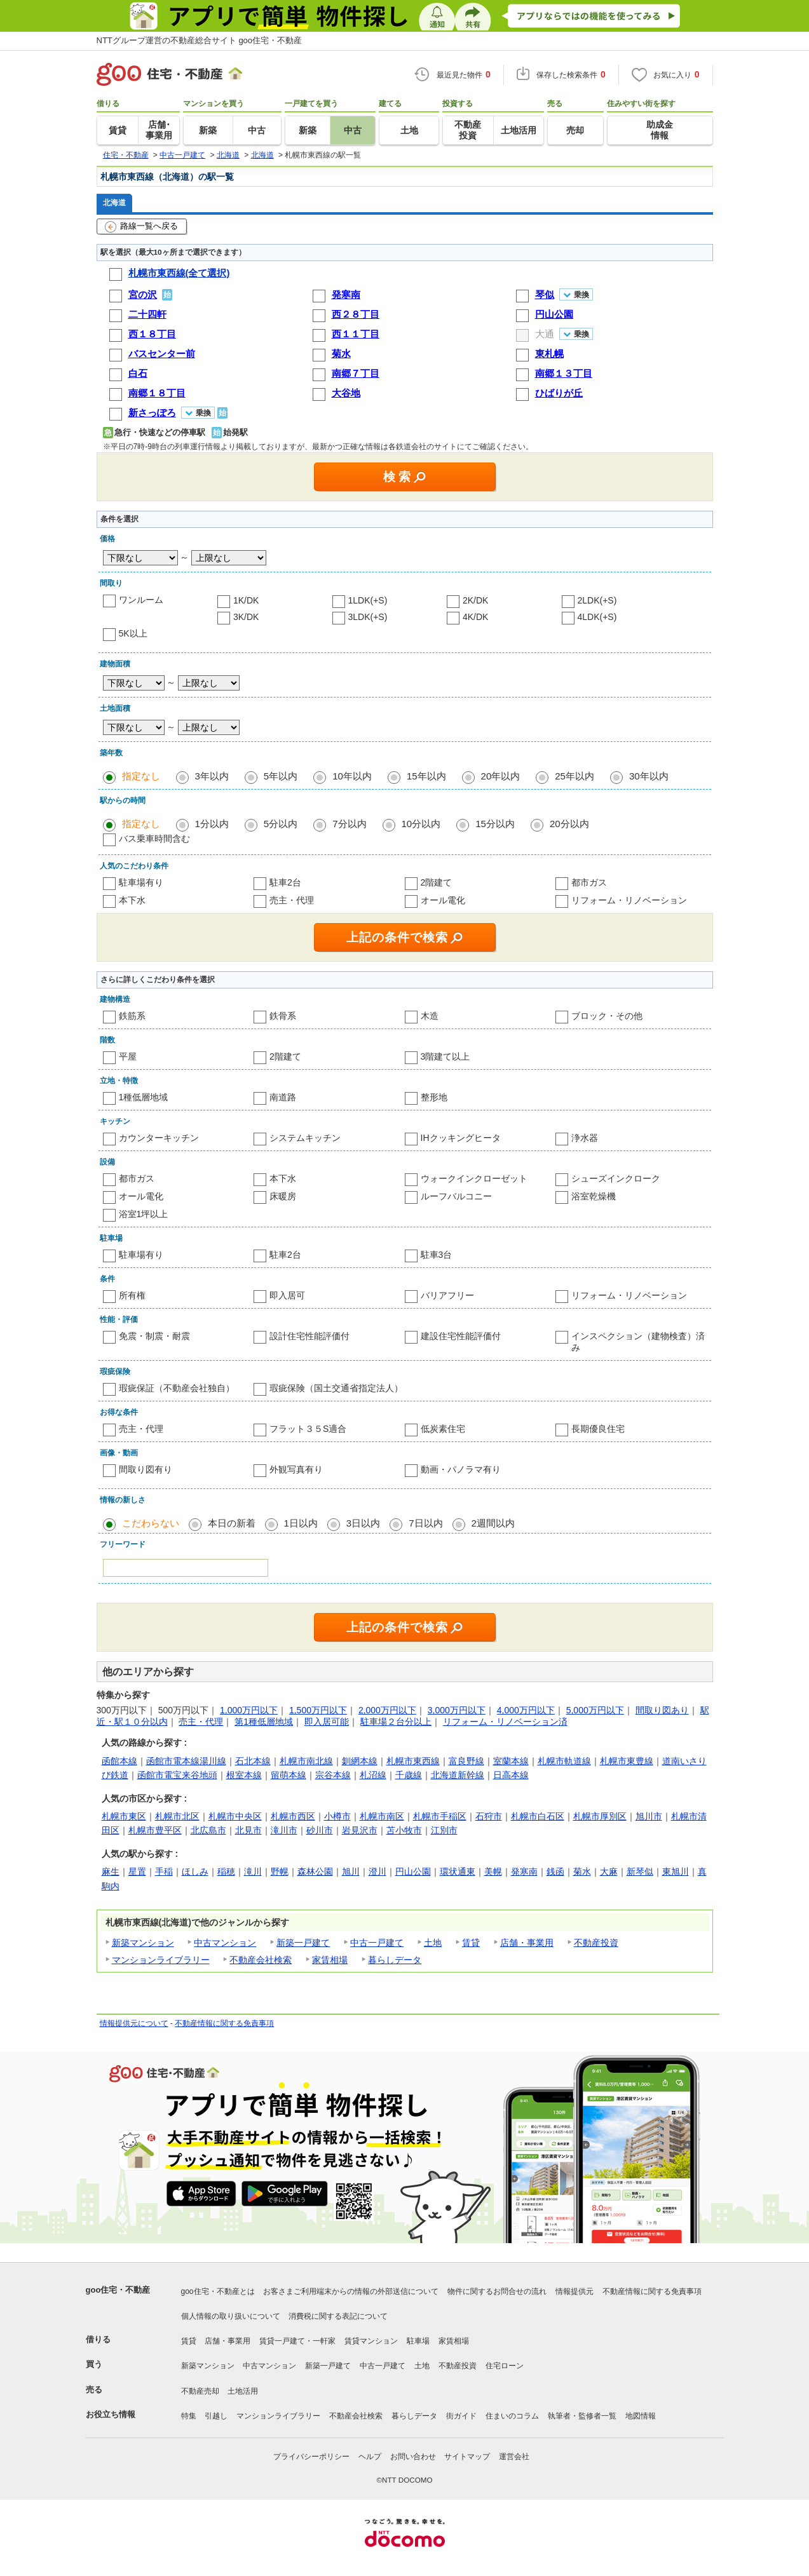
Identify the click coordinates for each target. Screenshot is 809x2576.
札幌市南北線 (306, 1761)
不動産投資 (596, 1943)
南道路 (282, 1097)
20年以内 (500, 776)
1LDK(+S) (368, 600)
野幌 (280, 1871)
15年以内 (426, 776)
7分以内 (349, 823)
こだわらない (150, 1523)
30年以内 (649, 776)
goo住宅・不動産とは (218, 2291)
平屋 (128, 1056)
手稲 (164, 1871)
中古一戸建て (377, 1943)
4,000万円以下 (526, 1710)
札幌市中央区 (235, 1816)
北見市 (248, 1830)
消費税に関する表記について (338, 2316)
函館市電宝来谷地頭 (177, 1775)
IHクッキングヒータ (461, 1138)
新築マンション (143, 1943)
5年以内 (280, 776)
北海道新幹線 (457, 1775)
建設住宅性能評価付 (461, 1336)
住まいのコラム (512, 2415)
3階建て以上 (445, 1056)
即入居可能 (326, 1721)
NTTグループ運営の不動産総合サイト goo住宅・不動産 (200, 40)
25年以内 (574, 776)
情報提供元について (134, 2023)
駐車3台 (436, 1255)
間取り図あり (662, 1710)
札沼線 (373, 1775)
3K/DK (246, 617)
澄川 (377, 1871)
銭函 (555, 1871)
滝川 (253, 1871)
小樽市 (337, 1816)
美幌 (493, 1871)
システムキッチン (305, 1138)
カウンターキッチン (159, 1138)
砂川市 (319, 1830)
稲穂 (226, 1871)
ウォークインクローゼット (474, 1178)
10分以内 (421, 823)
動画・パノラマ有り (461, 1469)
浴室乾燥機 (593, 1196)
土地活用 (243, 2391)
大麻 (609, 1871)
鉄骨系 (282, 1016)
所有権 (132, 1295)
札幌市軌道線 (564, 1761)
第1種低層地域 (264, 1721)
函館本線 (119, 1761)
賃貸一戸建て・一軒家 (297, 2341)
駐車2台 (285, 882)
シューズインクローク (615, 1178)
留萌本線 (288, 1775)
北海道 (114, 202)
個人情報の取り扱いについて (230, 2316)
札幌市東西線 (413, 1761)
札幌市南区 (382, 1816)
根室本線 (244, 1775)
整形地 (434, 1097)
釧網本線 (359, 1761)
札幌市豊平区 (155, 1830)
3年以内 (212, 776)
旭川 (351, 1871)
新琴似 (640, 1871)
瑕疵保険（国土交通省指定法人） (336, 1388)
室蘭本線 (511, 1761)
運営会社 (514, 2456)
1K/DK (246, 600)
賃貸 (471, 1943)
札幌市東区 (124, 1816)
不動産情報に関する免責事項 (224, 2023)
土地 (433, 1943)
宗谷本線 (333, 1775)
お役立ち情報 (110, 2414)
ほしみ (195, 1871)
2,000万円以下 (387, 1710)
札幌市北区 (177, 1816)
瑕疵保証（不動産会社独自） (177, 1388)
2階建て (436, 882)
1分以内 (212, 823)
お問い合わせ (413, 2456)
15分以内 (495, 823)
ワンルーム (141, 600)
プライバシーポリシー (311, 2456)
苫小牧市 (404, 1830)
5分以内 (280, 823)
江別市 (444, 1830)
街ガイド (461, 2415)
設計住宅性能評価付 (309, 1336)
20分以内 (569, 823)
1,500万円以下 (318, 1710)
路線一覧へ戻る (141, 227)
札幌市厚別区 (600, 1816)
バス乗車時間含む (154, 838)
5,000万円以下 (595, 1710)
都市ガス (589, 882)
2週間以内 (493, 1523)
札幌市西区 (293, 1816)
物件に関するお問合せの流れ (497, 2291)
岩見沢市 (359, 1830)
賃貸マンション (371, 2341)
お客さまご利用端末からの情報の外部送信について (350, 2291)
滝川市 (284, 1830)
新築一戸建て (303, 1943)
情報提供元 (574, 2291)
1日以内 (301, 1523)
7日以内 (425, 1523)
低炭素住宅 (443, 1429)
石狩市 (488, 1816)
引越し (216, 2415)
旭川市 (649, 1816)
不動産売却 (200, 2391)
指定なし (141, 776)
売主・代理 (291, 900)
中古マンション (225, 1943)
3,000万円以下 (457, 1710)
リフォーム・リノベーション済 (505, 1721)
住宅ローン (505, 2365)
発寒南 (524, 1871)
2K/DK (475, 600)
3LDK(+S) (368, 617)
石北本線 (253, 1761)
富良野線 (466, 1761)
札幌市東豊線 (626, 1761)
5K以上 (133, 633)
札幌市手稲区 (439, 1816)
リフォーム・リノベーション (629, 900)
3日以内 (363, 1523)
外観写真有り (296, 1469)
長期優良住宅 (598, 1429)
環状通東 (457, 1871)
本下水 (132, 900)
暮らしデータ (394, 1960)
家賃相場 (330, 1960)
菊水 (582, 1871)
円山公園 (413, 1871)
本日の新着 (231, 1523)
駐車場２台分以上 (396, 1721)
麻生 (110, 1871)
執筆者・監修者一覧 (582, 2415)
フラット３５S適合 (307, 1429)
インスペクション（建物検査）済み (638, 1341)
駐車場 (418, 2341)
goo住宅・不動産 (118, 2290)
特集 (188, 2415)
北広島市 (208, 1830)
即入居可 (287, 1295)
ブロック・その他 (606, 1016)
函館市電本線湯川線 (186, 1761)
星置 (137, 1871)
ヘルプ (369, 2456)
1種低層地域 (143, 1097)
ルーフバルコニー (456, 1196)
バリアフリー (447, 1295)
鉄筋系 (132, 1016)
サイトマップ (467, 2456)
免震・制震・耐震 (154, 1336)
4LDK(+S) (597, 617)
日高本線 (511, 1775)
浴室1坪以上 (143, 1214)
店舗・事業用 (527, 1943)
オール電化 (443, 900)
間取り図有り (145, 1469)
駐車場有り (141, 882)
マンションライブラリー (161, 1960)
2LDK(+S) (597, 600)
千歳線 (408, 1775)
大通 (544, 333)
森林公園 (315, 1871)
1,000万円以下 (249, 1710)
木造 (429, 1016)
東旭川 (675, 1871)
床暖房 (282, 1196)
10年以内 (352, 776)
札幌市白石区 (537, 1816)
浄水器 (584, 1138)
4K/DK (475, 617)
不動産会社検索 (260, 1960)
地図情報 (640, 2415)
